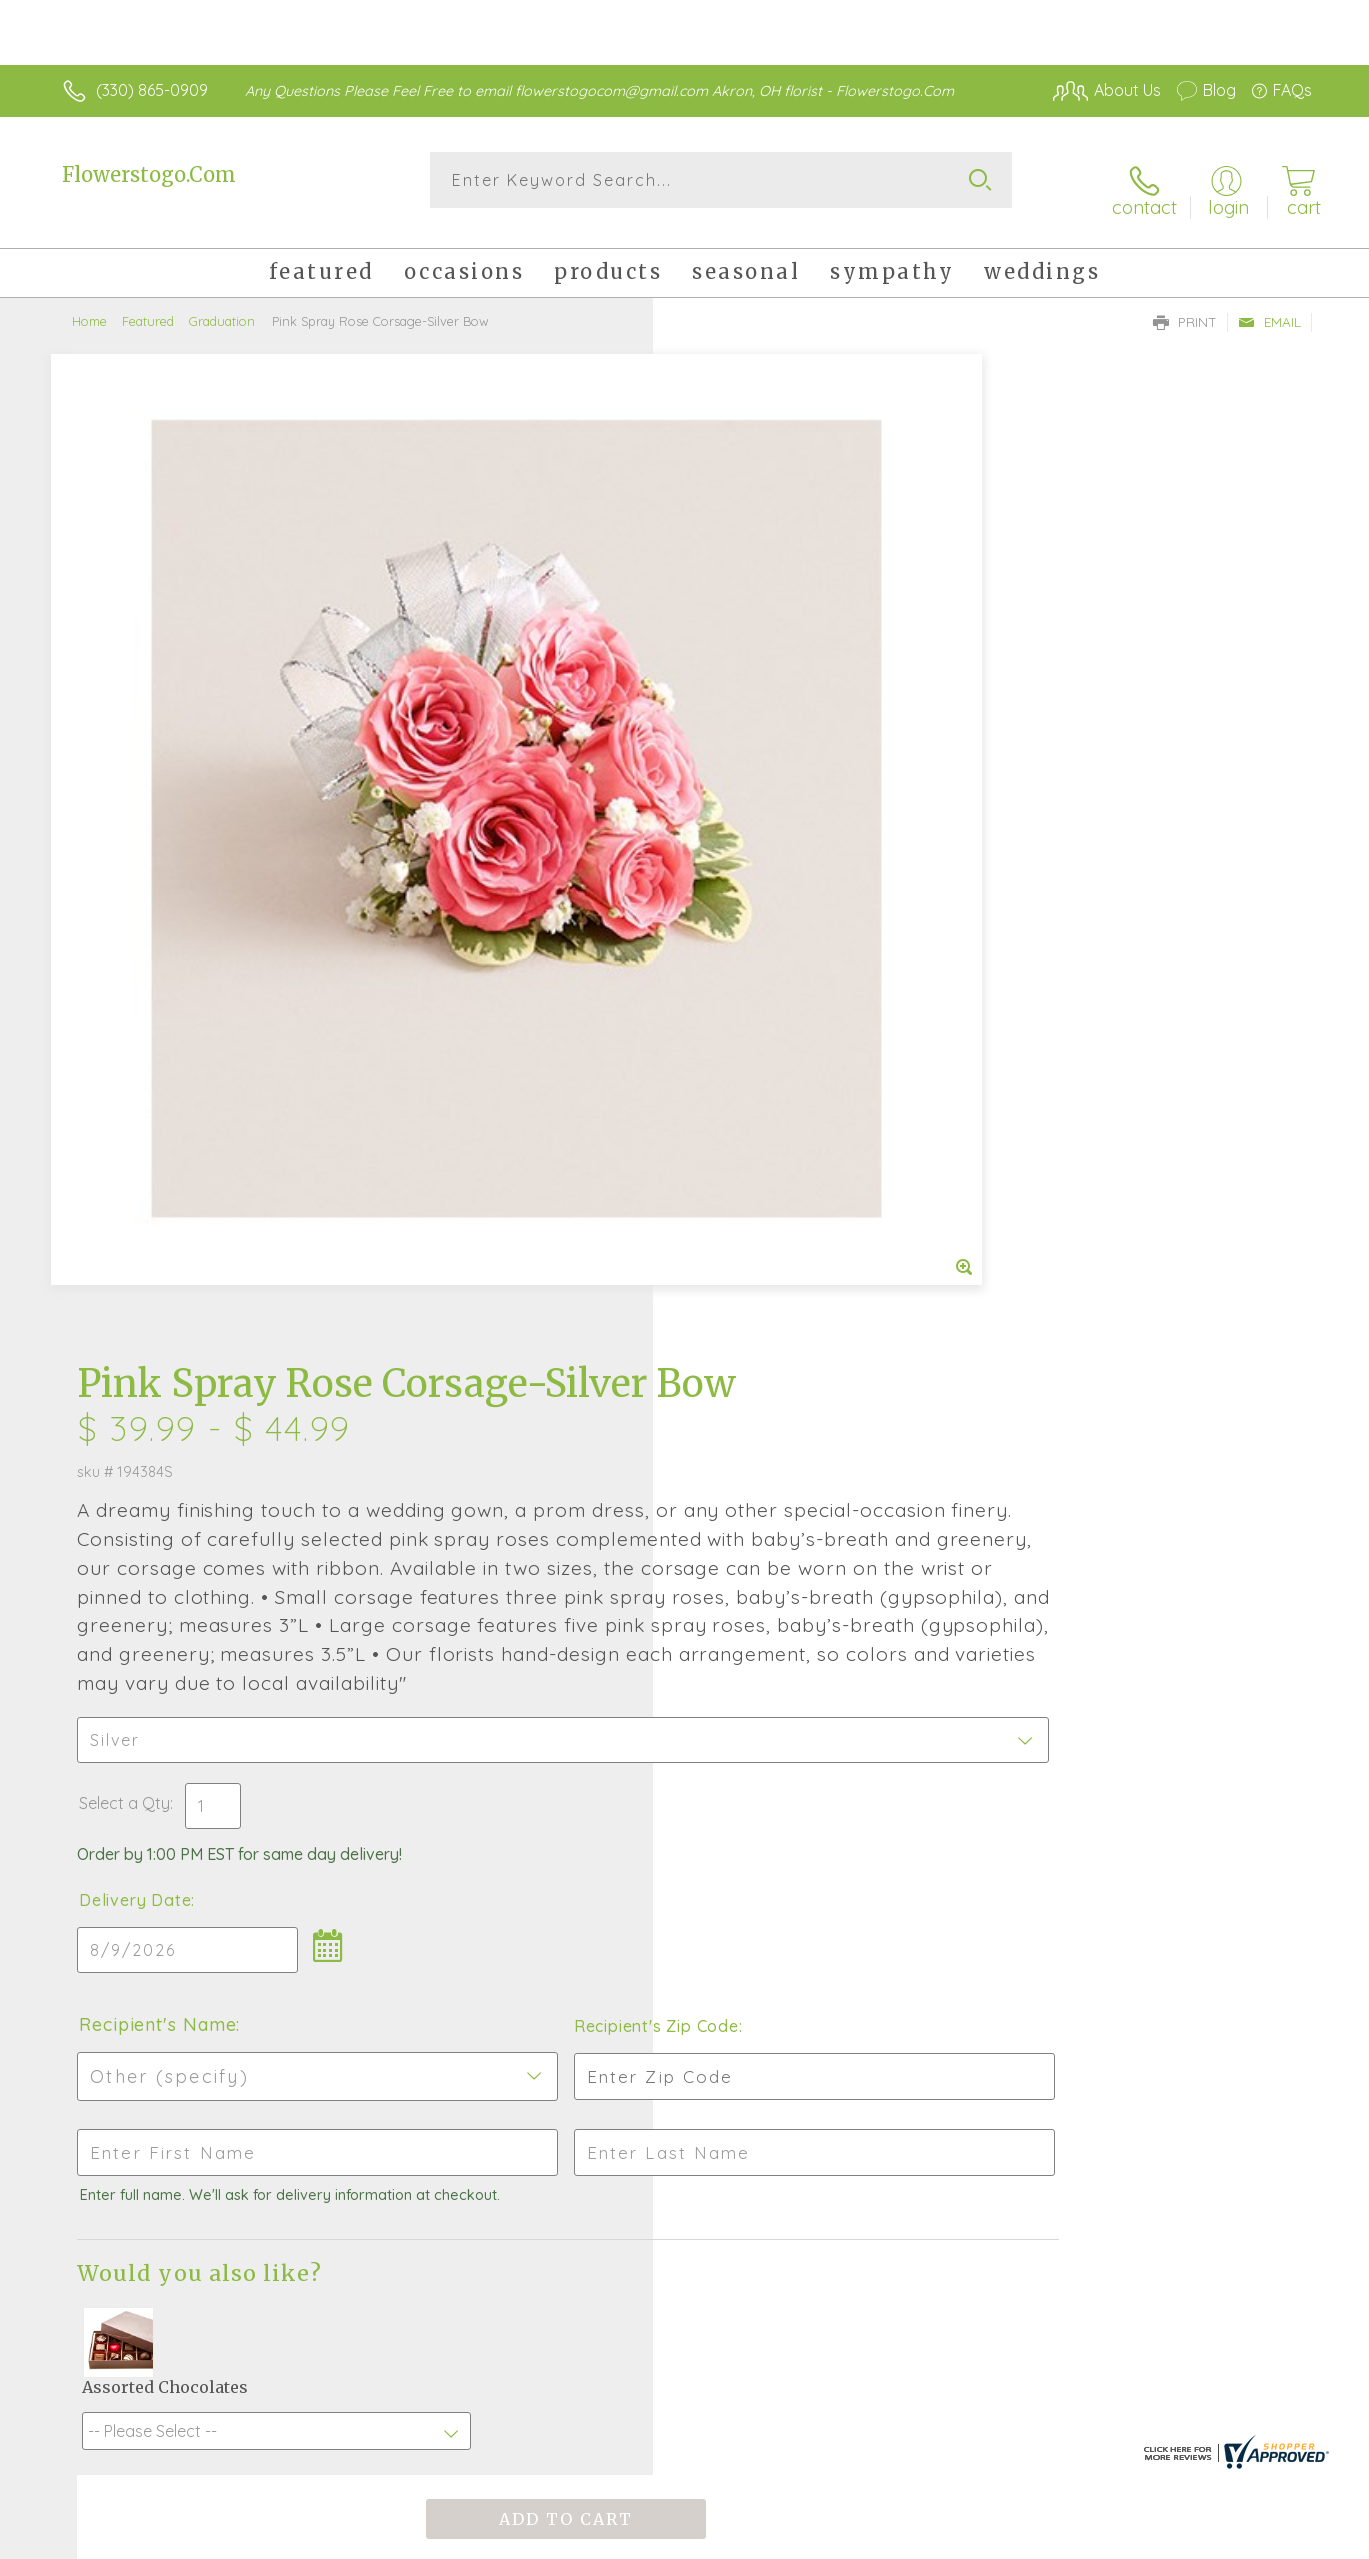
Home (89, 305)
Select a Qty (732, 929)
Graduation (222, 305)
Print (1185, 306)
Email (1269, 306)
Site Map (1258, 2539)
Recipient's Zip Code (1080, 1152)
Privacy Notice (1157, 2539)
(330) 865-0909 (152, 90)
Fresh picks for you (550, 1884)
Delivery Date (743, 1026)
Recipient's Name (765, 1150)
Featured (148, 305)
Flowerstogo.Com (149, 174)
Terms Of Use (1039, 2539)
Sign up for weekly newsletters (876, 1878)
